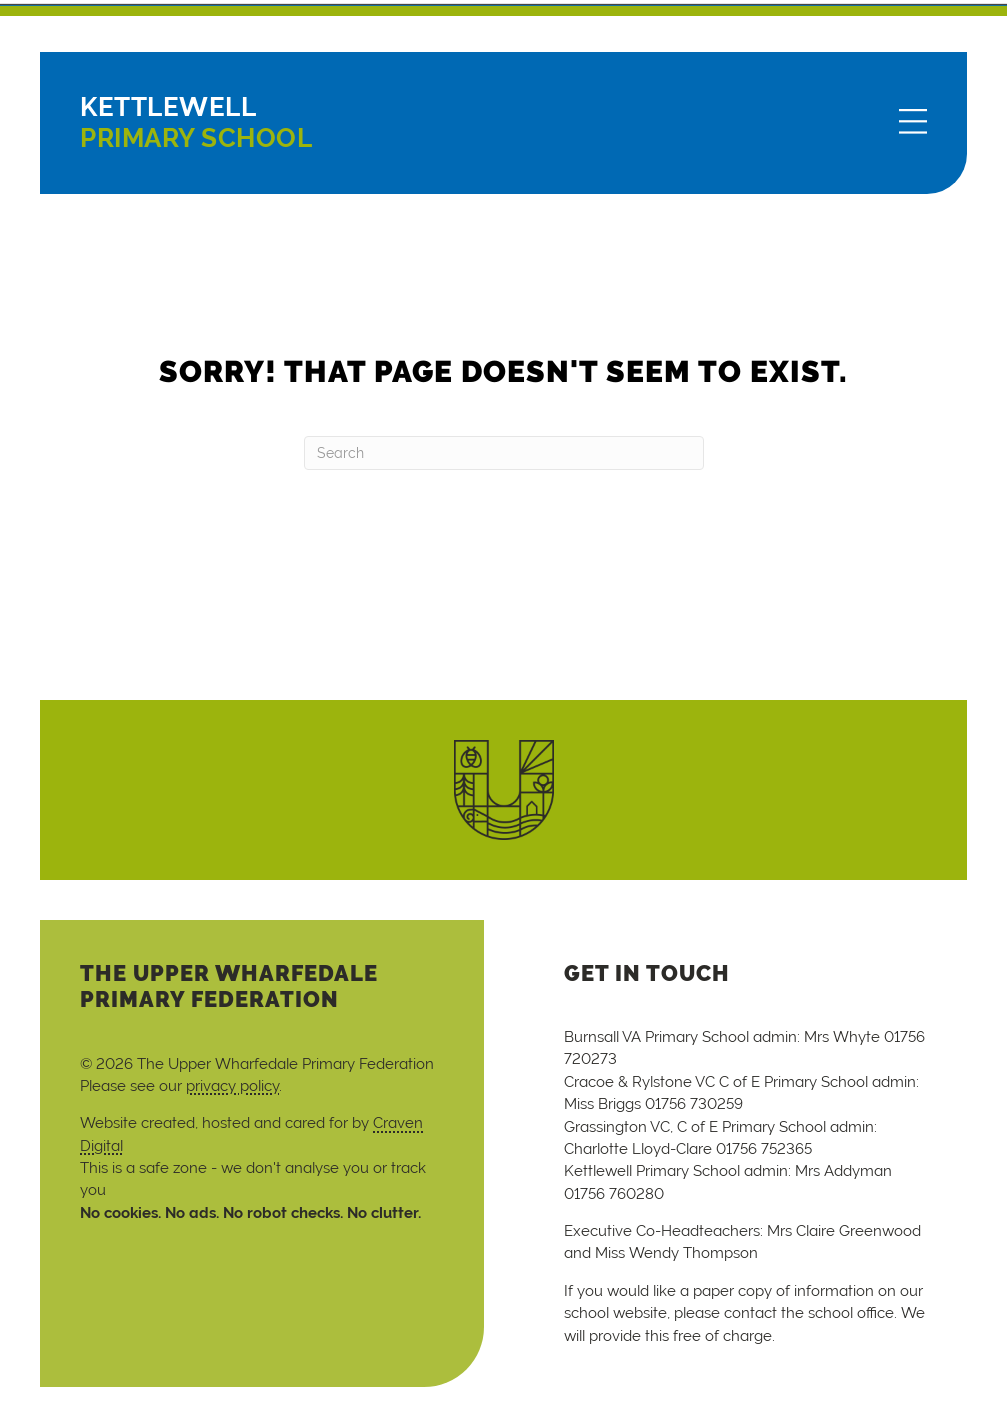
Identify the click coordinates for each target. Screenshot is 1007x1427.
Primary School (196, 122)
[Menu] (913, 123)
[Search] (504, 453)
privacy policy (232, 1085)
